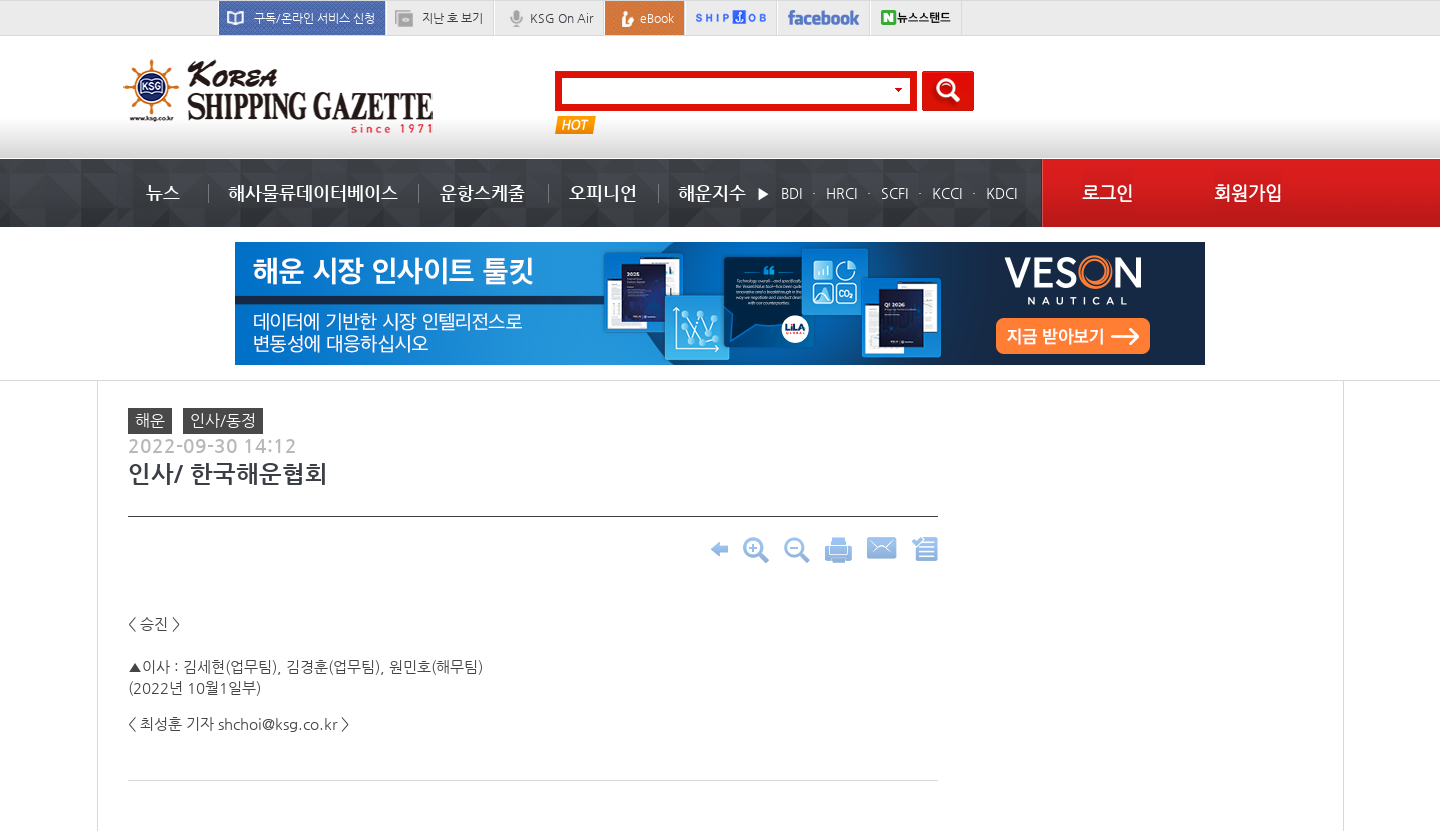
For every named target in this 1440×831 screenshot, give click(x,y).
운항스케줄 (482, 192)
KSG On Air (561, 18)
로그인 (1107, 192)
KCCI (947, 193)
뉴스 (163, 192)
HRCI (841, 193)
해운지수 (712, 192)
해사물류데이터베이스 (313, 192)
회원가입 (1248, 192)
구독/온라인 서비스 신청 (314, 18)
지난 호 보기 (452, 18)
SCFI (894, 193)
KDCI (1001, 193)
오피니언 (603, 192)
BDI (791, 193)
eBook (657, 18)
